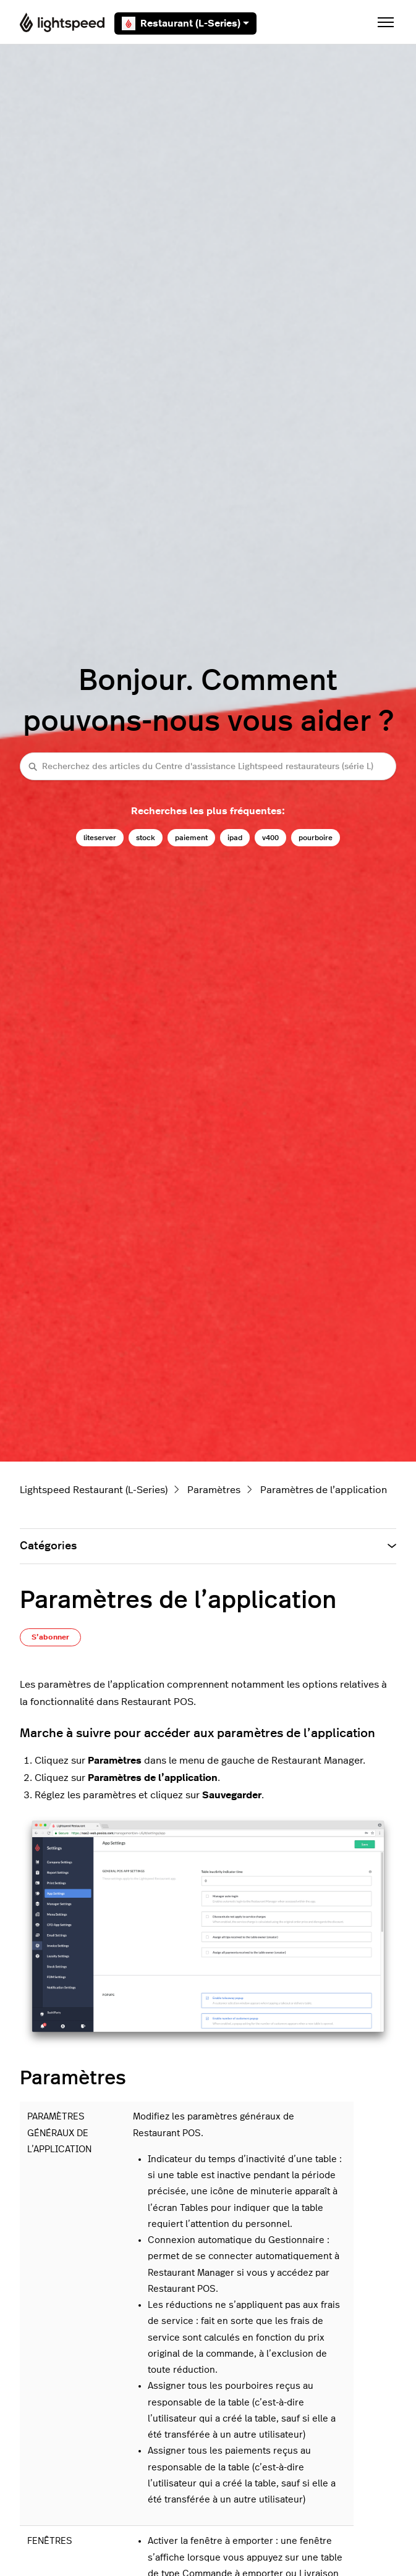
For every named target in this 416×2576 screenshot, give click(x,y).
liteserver (99, 837)
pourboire (316, 837)
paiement (191, 837)
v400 (270, 837)
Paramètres (213, 1490)
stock (145, 837)
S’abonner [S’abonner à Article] (50, 1637)
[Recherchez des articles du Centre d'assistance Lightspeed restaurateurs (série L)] (208, 766)
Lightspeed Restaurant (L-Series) (94, 1490)
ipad (234, 837)
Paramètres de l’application (323, 1490)
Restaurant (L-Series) (185, 23)
